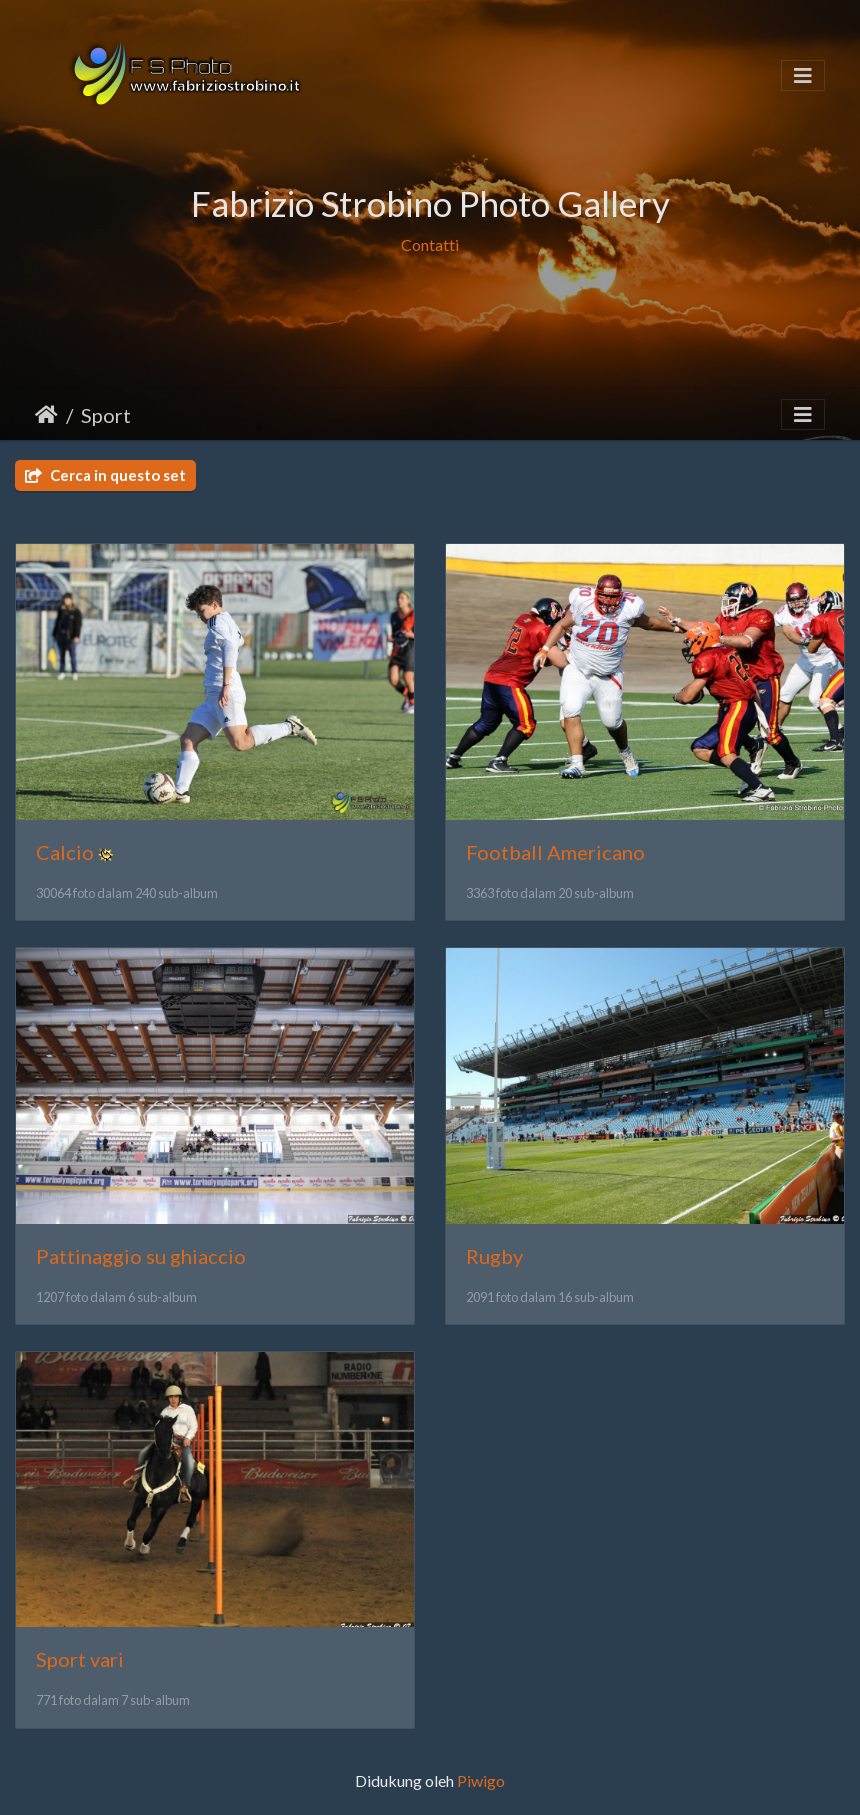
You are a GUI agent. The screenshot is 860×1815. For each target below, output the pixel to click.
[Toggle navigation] (803, 75)
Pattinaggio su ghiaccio (141, 1256)
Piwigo (481, 1780)
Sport (106, 415)
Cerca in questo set (105, 475)
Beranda (46, 415)
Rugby (494, 1256)
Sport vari (80, 1659)
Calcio (65, 852)
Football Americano (555, 852)
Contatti (430, 244)
